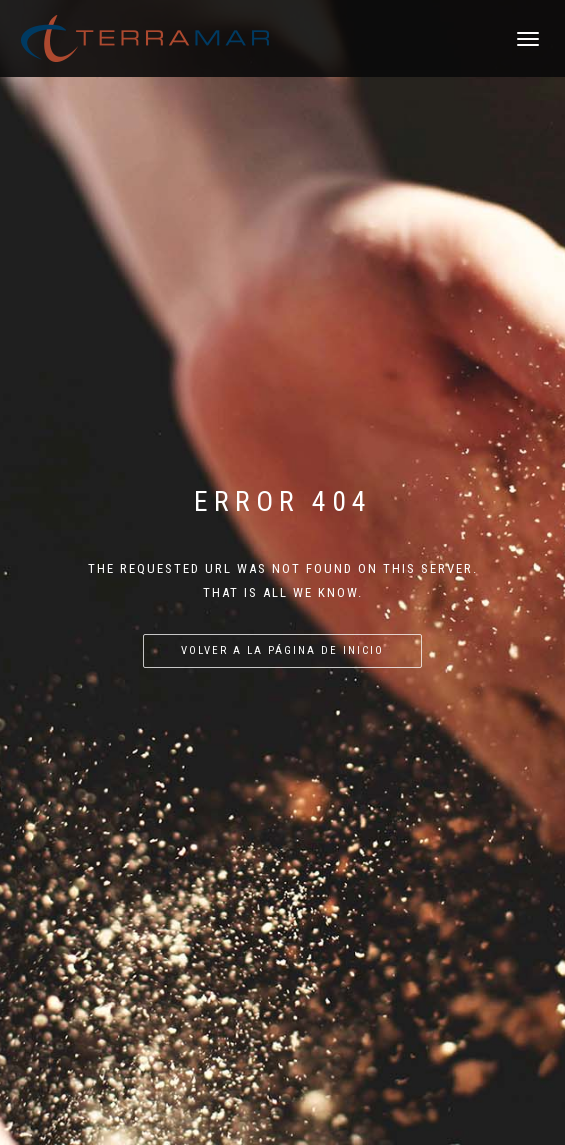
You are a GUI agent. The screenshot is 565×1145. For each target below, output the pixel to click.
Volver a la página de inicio (282, 650)
